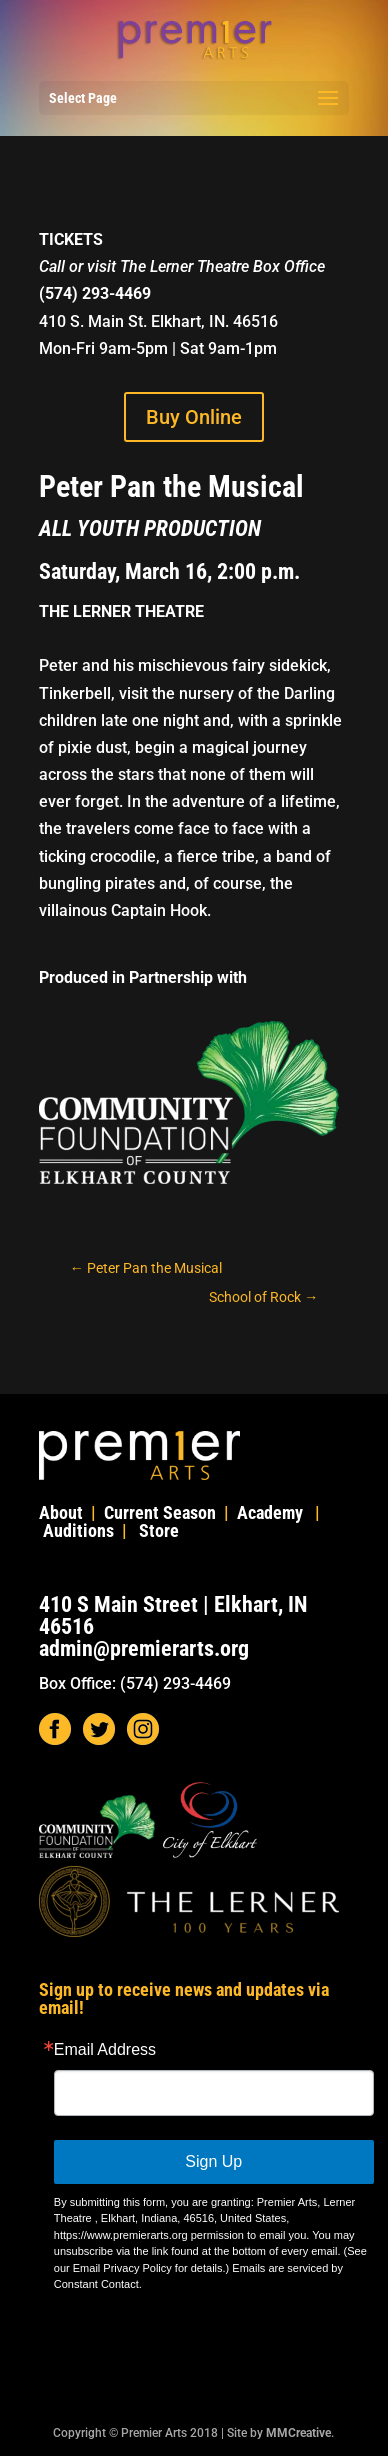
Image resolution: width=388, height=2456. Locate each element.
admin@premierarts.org (144, 1648)
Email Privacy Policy (122, 2268)
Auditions (78, 1530)
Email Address (105, 2050)
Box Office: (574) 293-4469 (135, 1683)
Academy (270, 1512)
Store (159, 1530)
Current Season (160, 1512)
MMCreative (298, 2433)
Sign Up (213, 2161)
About (61, 1512)
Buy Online (194, 417)
